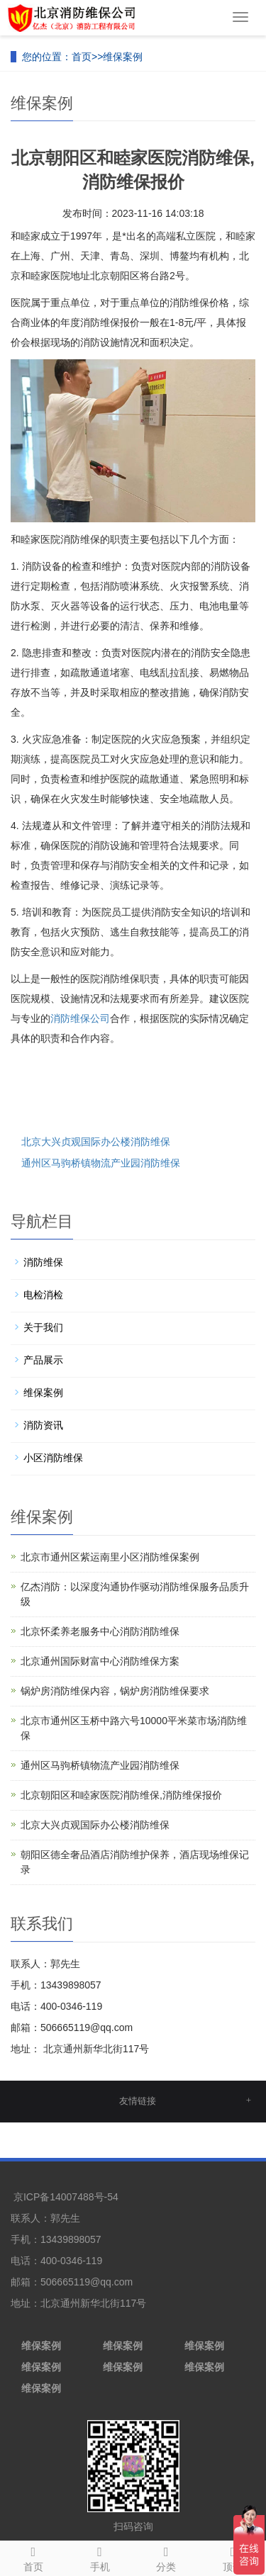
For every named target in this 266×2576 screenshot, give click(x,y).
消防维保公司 (80, 1018)
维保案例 (123, 56)
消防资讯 (43, 1425)
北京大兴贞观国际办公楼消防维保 (95, 1141)
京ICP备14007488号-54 (65, 2197)
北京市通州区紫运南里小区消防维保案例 (110, 1557)
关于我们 (43, 1327)
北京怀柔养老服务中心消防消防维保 (100, 1631)
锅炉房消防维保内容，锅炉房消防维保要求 (115, 1691)
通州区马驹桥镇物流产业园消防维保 (100, 1163)
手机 (100, 2556)
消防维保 (43, 1262)
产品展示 (43, 1360)
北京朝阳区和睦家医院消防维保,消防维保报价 (121, 1795)
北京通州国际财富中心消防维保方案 (100, 1661)
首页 (82, 56)
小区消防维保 (53, 1457)
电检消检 (43, 1294)
